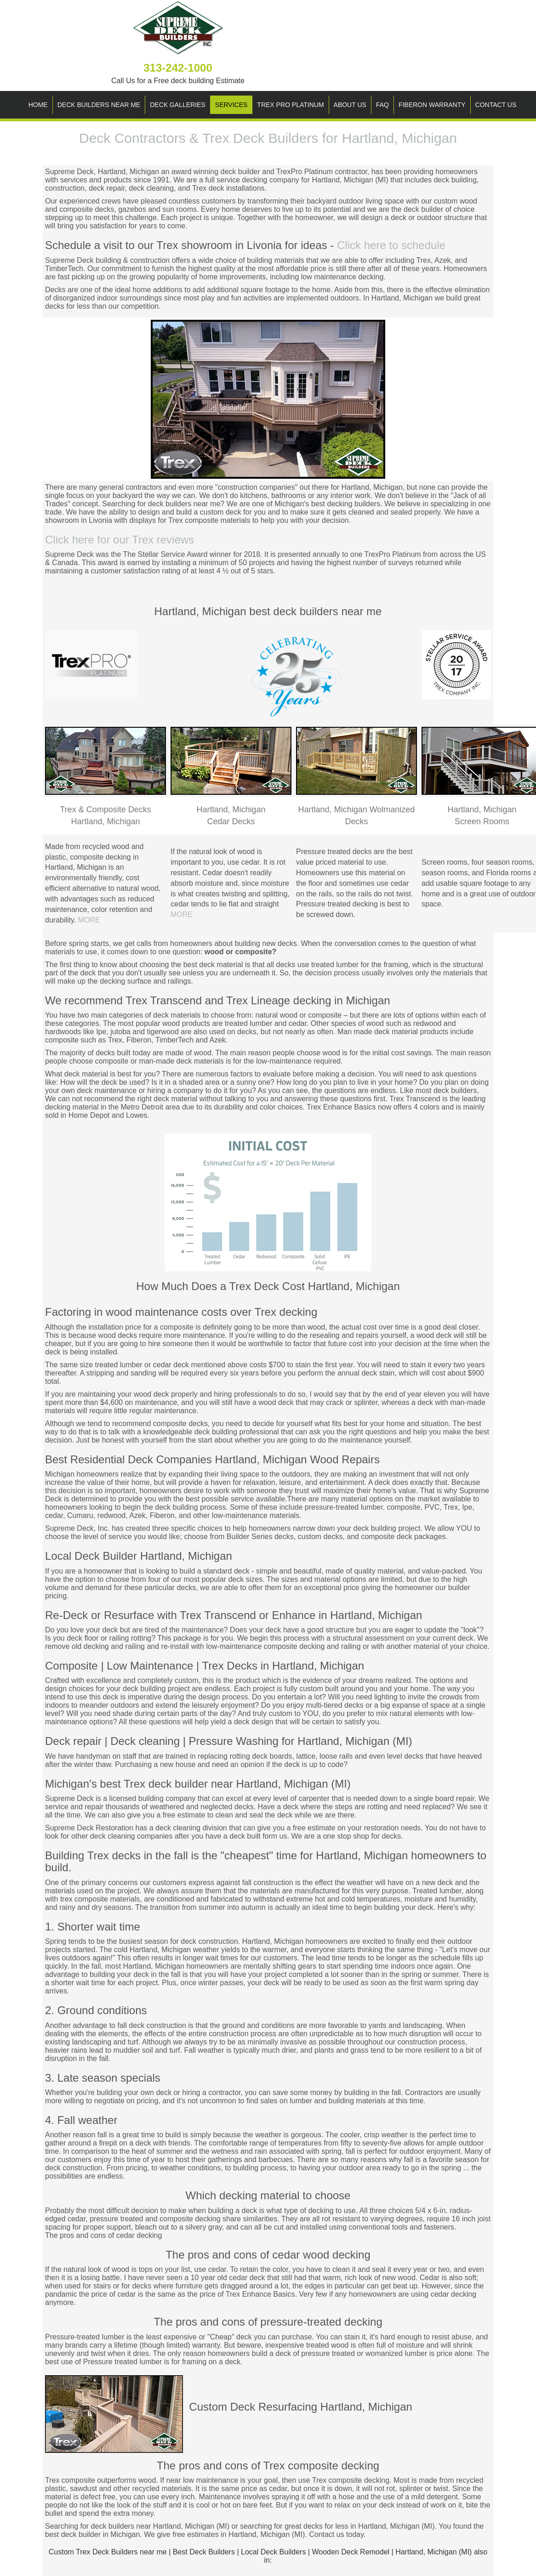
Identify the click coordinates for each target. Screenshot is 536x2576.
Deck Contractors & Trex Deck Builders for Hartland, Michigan (268, 138)
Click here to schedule (391, 245)
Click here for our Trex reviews (119, 539)
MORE (89, 920)
